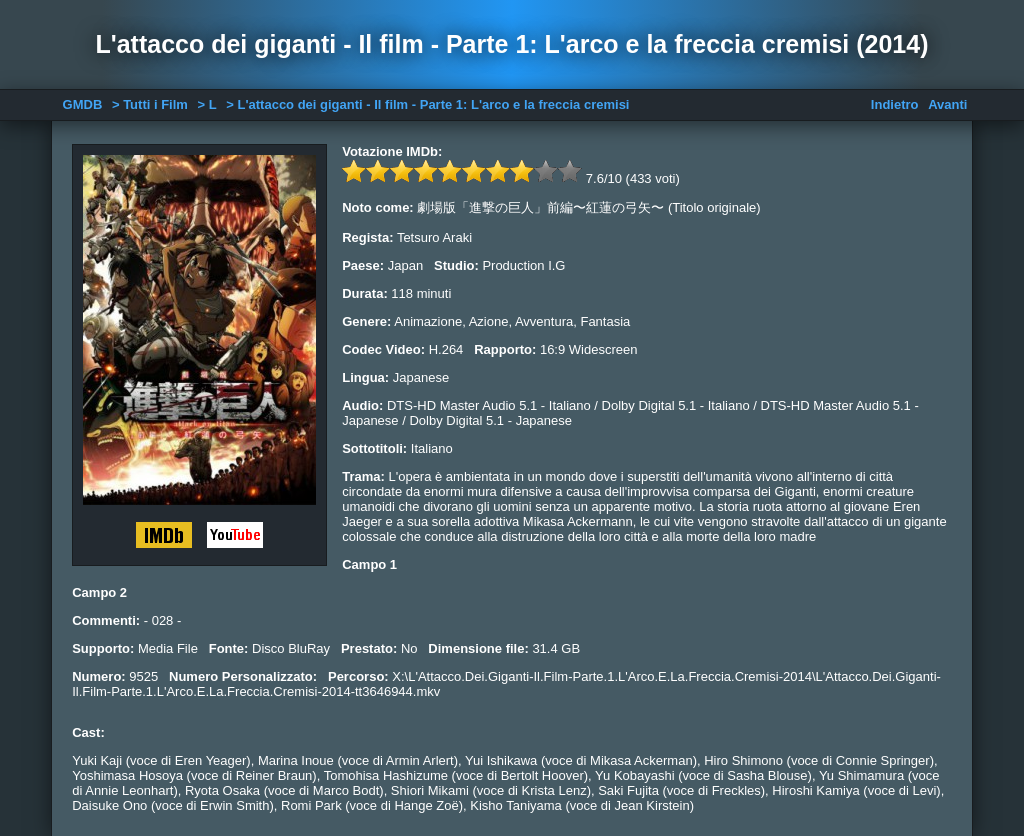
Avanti (947, 104)
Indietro (895, 104)
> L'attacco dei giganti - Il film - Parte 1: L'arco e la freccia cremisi (427, 104)
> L (207, 104)
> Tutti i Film (150, 104)
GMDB (83, 104)
